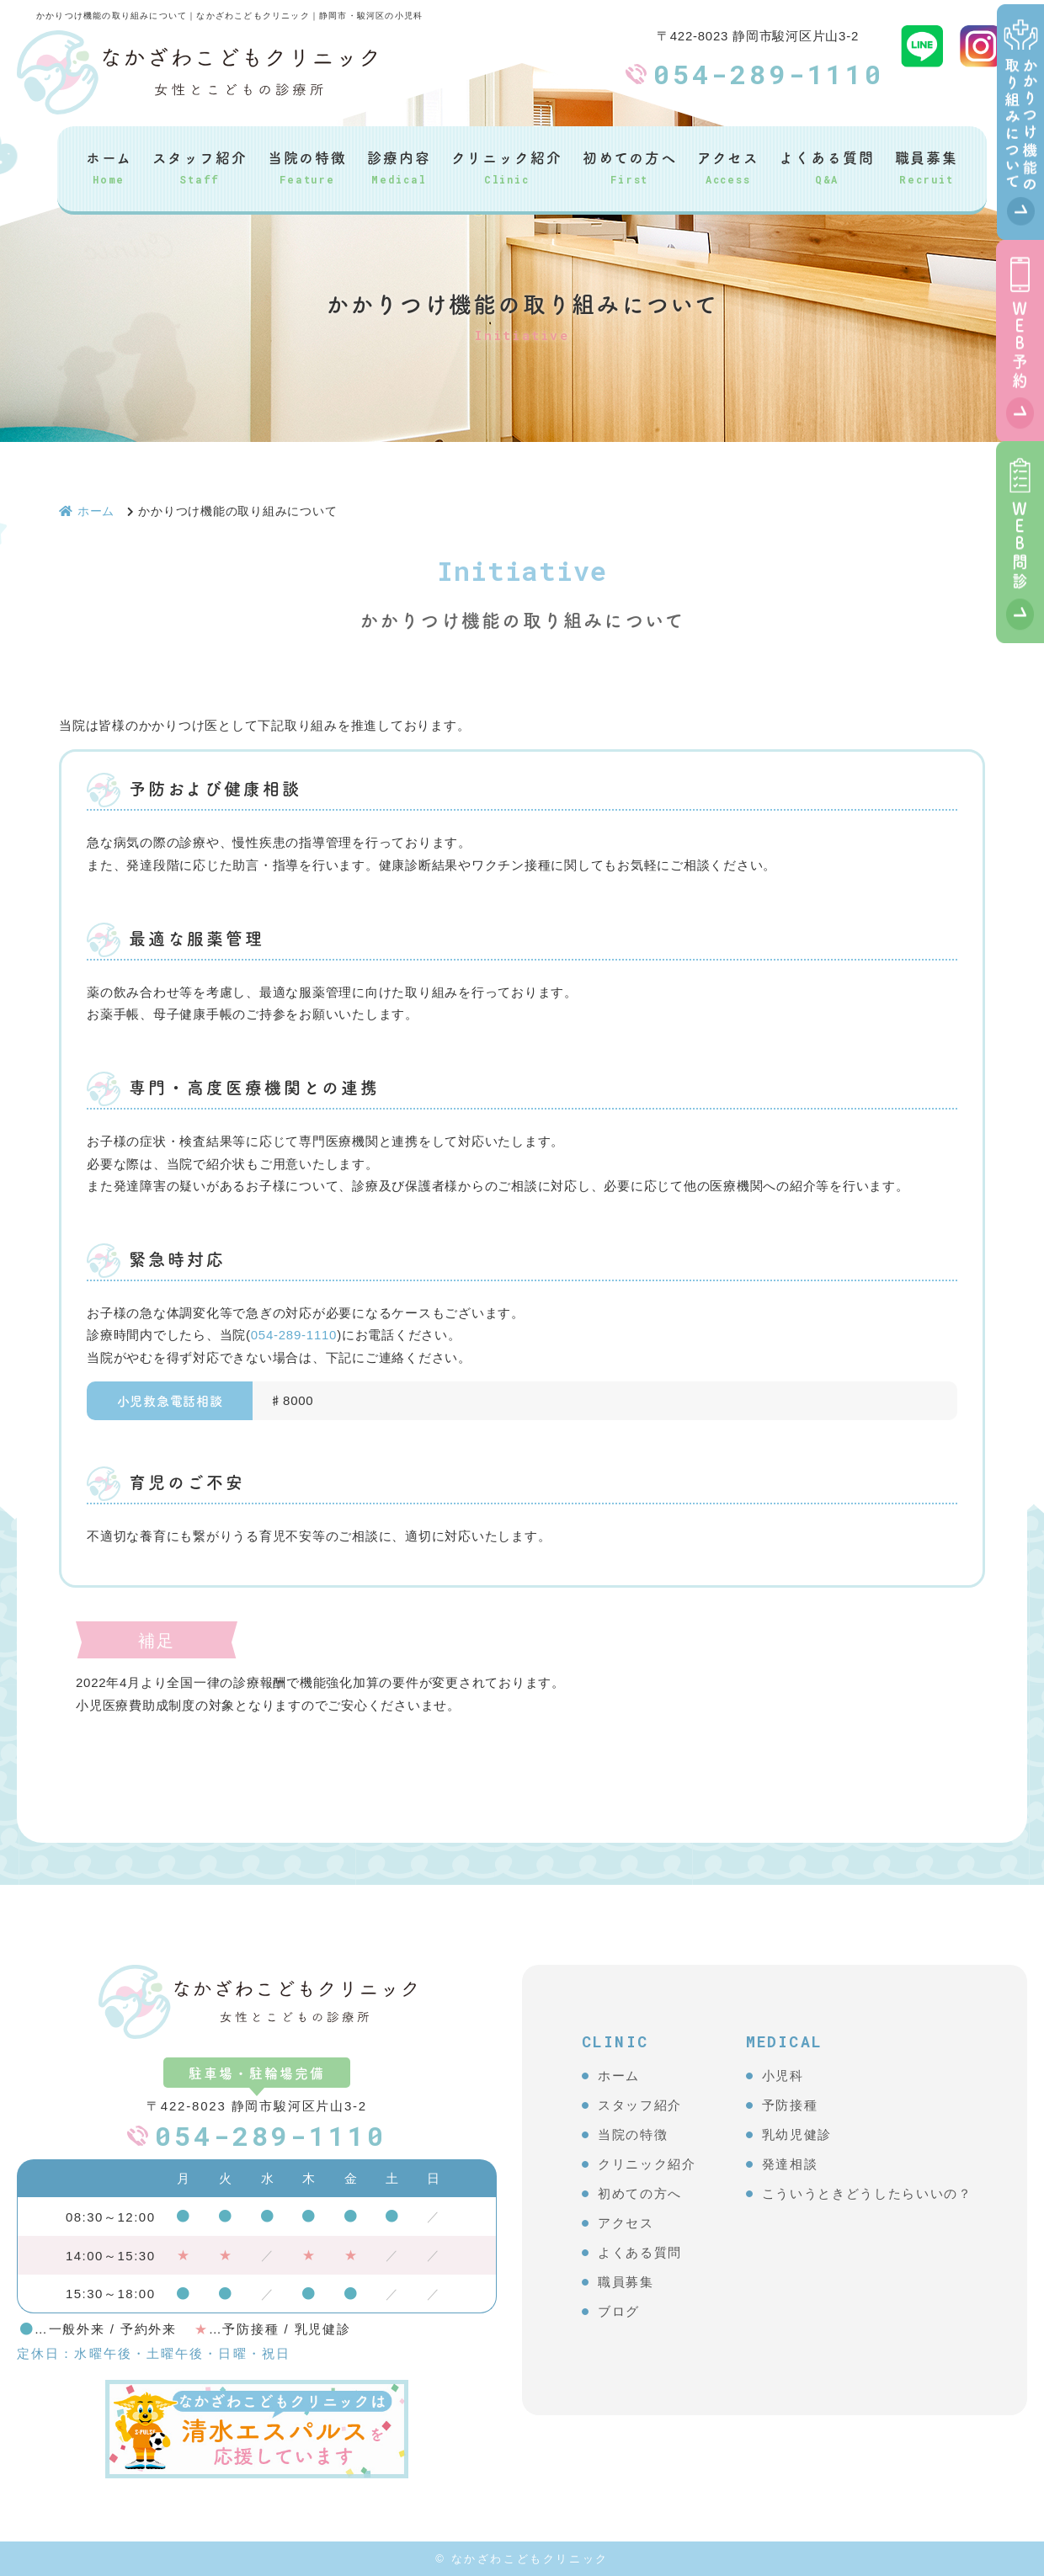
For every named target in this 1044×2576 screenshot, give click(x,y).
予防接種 (790, 2105)
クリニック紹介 (506, 166)
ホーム (109, 166)
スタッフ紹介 (200, 166)
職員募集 (926, 166)
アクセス (728, 166)
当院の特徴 (307, 166)
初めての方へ (630, 166)
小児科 (783, 2075)
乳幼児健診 (797, 2134)
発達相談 (790, 2164)
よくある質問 (826, 166)
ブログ (619, 2311)
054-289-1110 (768, 74)
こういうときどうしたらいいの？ (867, 2193)
